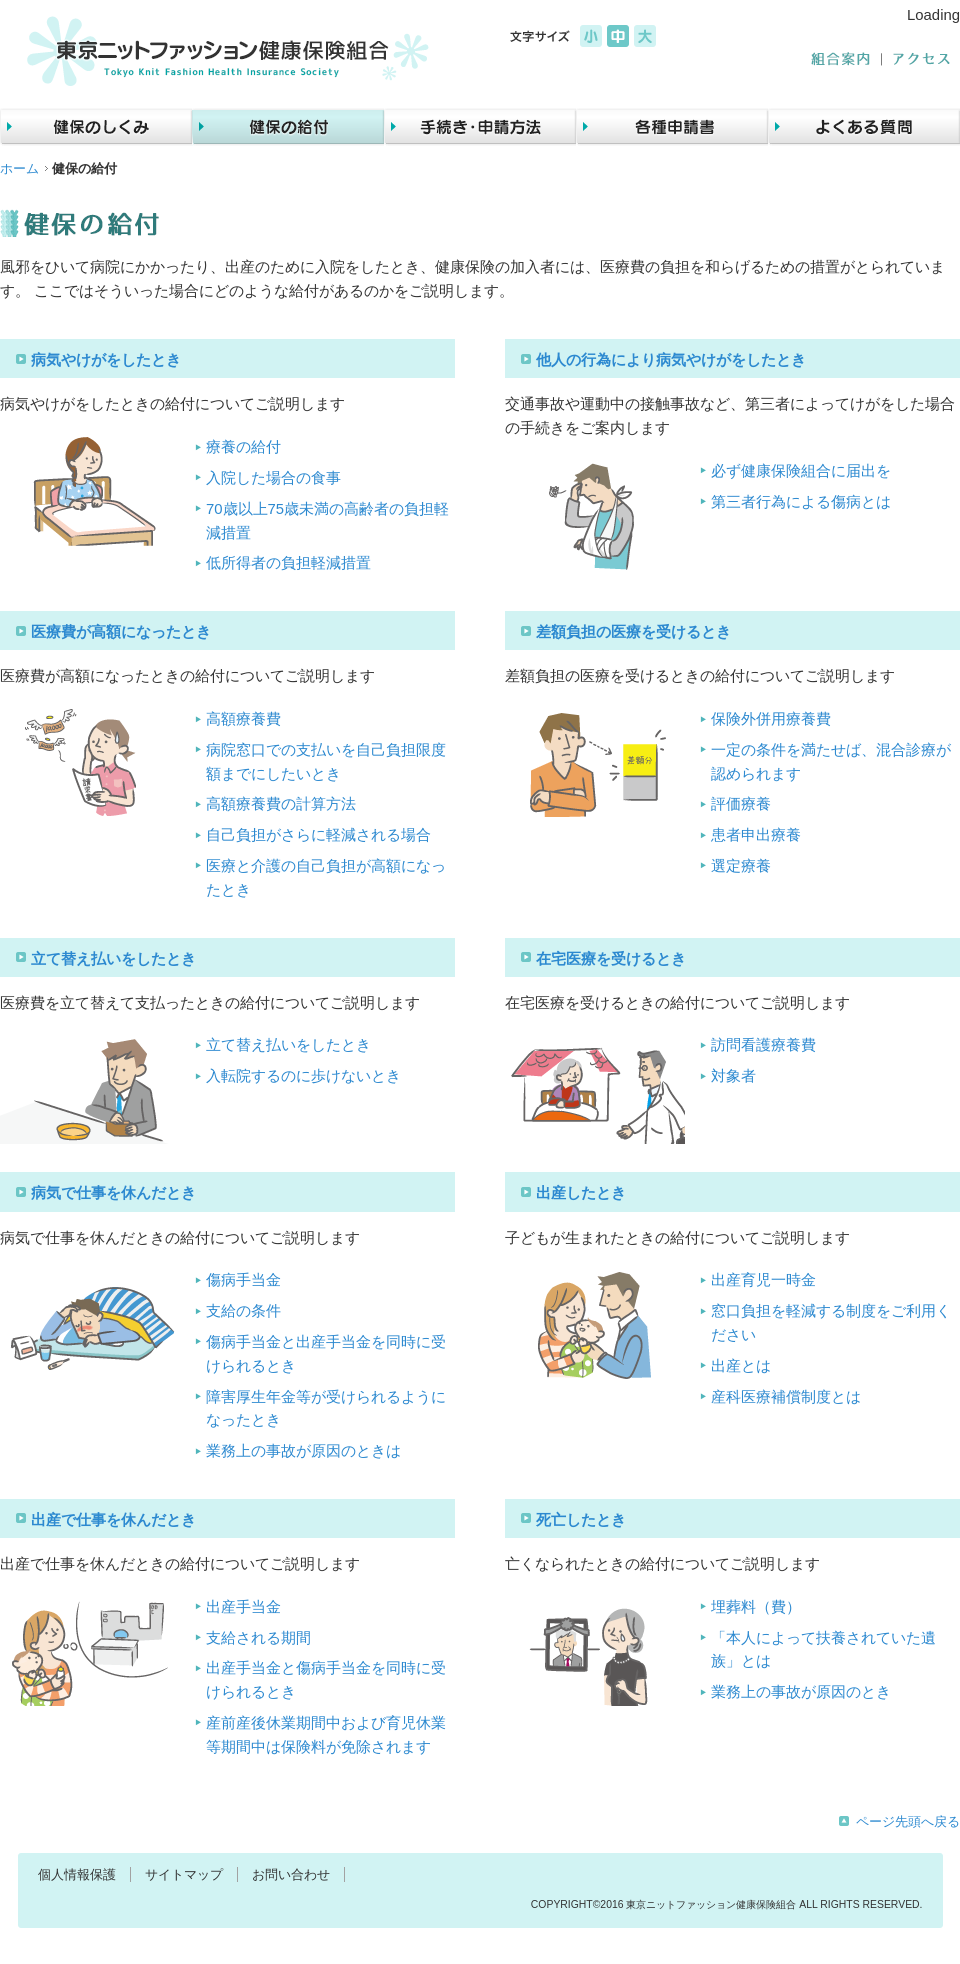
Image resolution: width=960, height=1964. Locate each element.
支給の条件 (243, 1311)
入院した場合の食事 (273, 478)
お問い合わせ (291, 1874)
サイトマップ (184, 1874)
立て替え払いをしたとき (113, 959)
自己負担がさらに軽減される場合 (318, 835)
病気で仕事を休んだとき (113, 1193)
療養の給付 (243, 447)
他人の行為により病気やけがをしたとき (671, 360)
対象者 (733, 1076)
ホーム (19, 168)
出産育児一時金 (763, 1280)
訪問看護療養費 (763, 1045)
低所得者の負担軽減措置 (288, 563)
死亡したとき (581, 1520)
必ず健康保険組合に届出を (801, 471)
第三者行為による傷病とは (801, 502)
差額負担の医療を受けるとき (633, 632)
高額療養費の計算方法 (281, 804)
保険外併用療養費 (771, 719)
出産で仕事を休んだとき (113, 1520)
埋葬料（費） (756, 1607)
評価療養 (741, 804)
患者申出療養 (756, 835)
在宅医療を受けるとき (611, 959)
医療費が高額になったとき (121, 632)
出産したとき (581, 1193)
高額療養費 (243, 719)
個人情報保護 (77, 1874)
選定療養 (741, 866)
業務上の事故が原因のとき (801, 1692)
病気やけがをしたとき (106, 360)
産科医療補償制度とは (786, 1397)
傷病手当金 (243, 1280)
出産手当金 (243, 1607)
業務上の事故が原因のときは (303, 1451)
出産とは (741, 1366)
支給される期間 (258, 1638)
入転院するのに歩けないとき (303, 1076)
